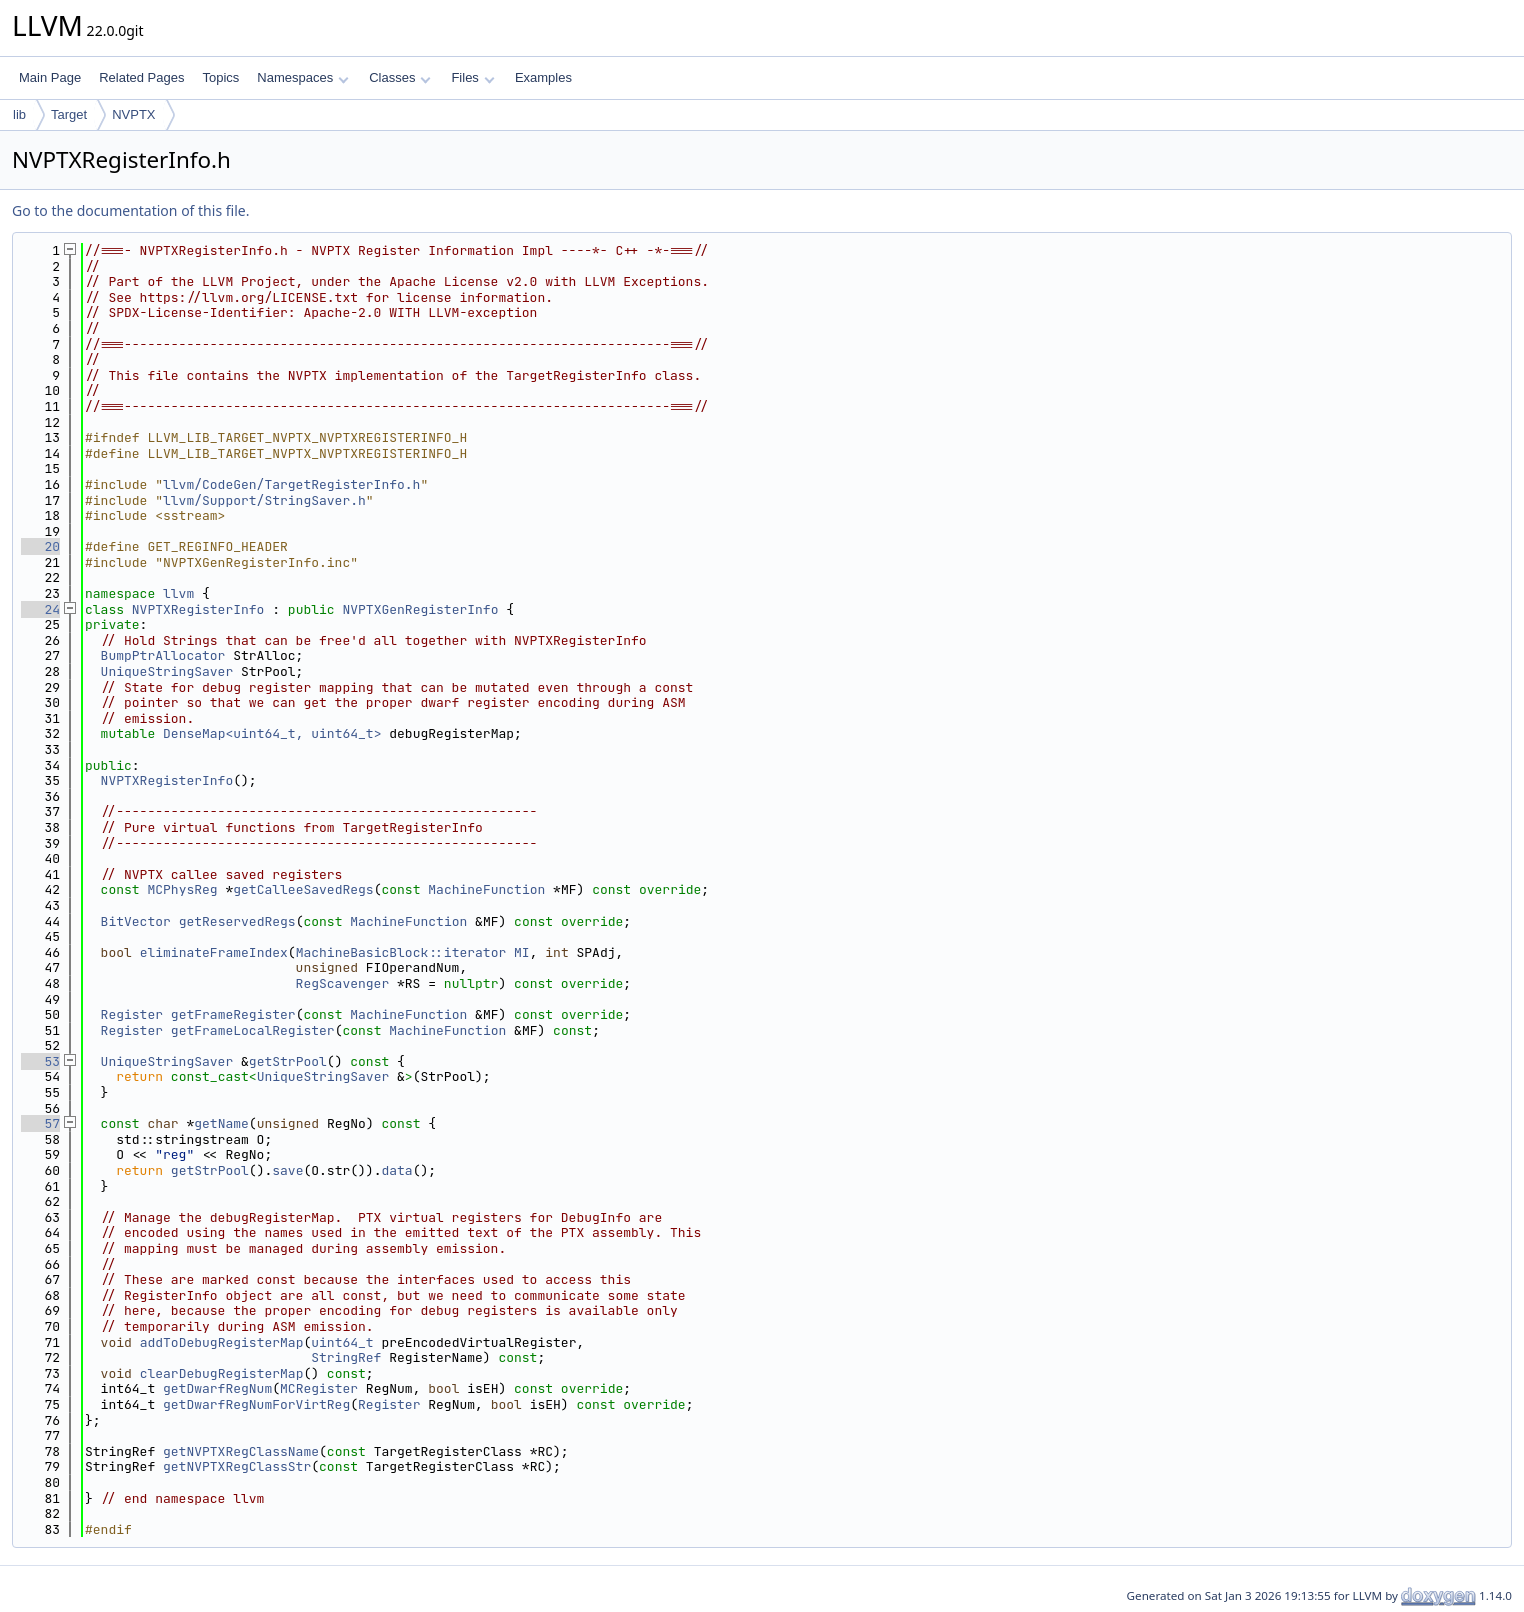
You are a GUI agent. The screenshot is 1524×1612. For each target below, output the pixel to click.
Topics (220, 77)
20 (40, 546)
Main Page (50, 77)
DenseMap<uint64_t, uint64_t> (272, 733)
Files (472, 77)
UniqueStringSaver (167, 671)
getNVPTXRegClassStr (237, 1466)
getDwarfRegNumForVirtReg (256, 1404)
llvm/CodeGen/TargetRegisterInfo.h (291, 484)
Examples (543, 77)
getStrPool (288, 1061)
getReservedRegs (237, 921)
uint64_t (342, 1342)
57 (40, 1123)
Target (69, 114)
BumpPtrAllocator (163, 655)
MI (522, 952)
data (396, 1170)
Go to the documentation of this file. (130, 210)
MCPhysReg (182, 889)
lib (19, 114)
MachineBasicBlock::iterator (401, 952)
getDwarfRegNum (217, 1388)
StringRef (346, 1357)
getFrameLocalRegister (253, 1030)
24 (40, 609)
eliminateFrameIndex (214, 952)
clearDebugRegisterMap (222, 1373)
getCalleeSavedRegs (303, 889)
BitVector (136, 921)
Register (132, 1014)
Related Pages (141, 77)
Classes (400, 77)
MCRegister (319, 1388)
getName (221, 1123)
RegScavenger (343, 983)
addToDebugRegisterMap (222, 1342)
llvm (178, 593)
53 (40, 1061)
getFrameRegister (233, 1014)
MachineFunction (486, 889)
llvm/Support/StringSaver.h (264, 500)
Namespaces (302, 77)
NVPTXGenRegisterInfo (420, 609)
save (287, 1170)
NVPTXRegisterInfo (198, 609)
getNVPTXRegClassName (241, 1451)
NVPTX (133, 114)
